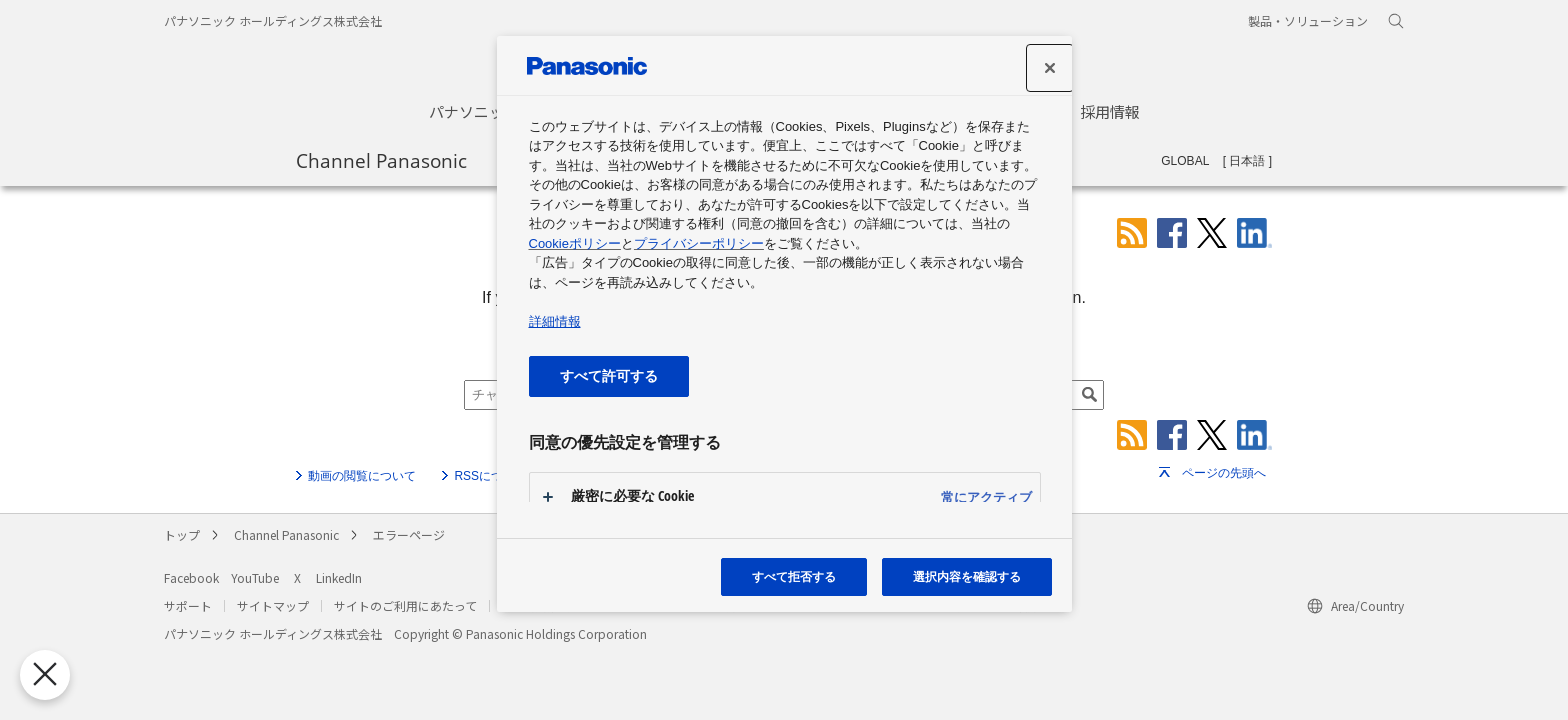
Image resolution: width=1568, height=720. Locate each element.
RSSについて (490, 476)
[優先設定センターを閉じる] (41, 675)
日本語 (1247, 161)
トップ (182, 534)
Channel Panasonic (381, 160)
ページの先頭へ (1224, 473)
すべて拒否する (794, 576)
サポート (188, 605)
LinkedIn (339, 577)
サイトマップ (273, 605)
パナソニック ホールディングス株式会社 (273, 20)
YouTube (255, 577)
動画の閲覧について (362, 476)
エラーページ (409, 534)
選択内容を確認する (967, 576)
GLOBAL (1185, 161)
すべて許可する (609, 375)
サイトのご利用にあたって (405, 605)
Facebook (191, 577)
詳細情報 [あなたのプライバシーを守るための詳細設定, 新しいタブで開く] (555, 321)
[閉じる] (1050, 68)
